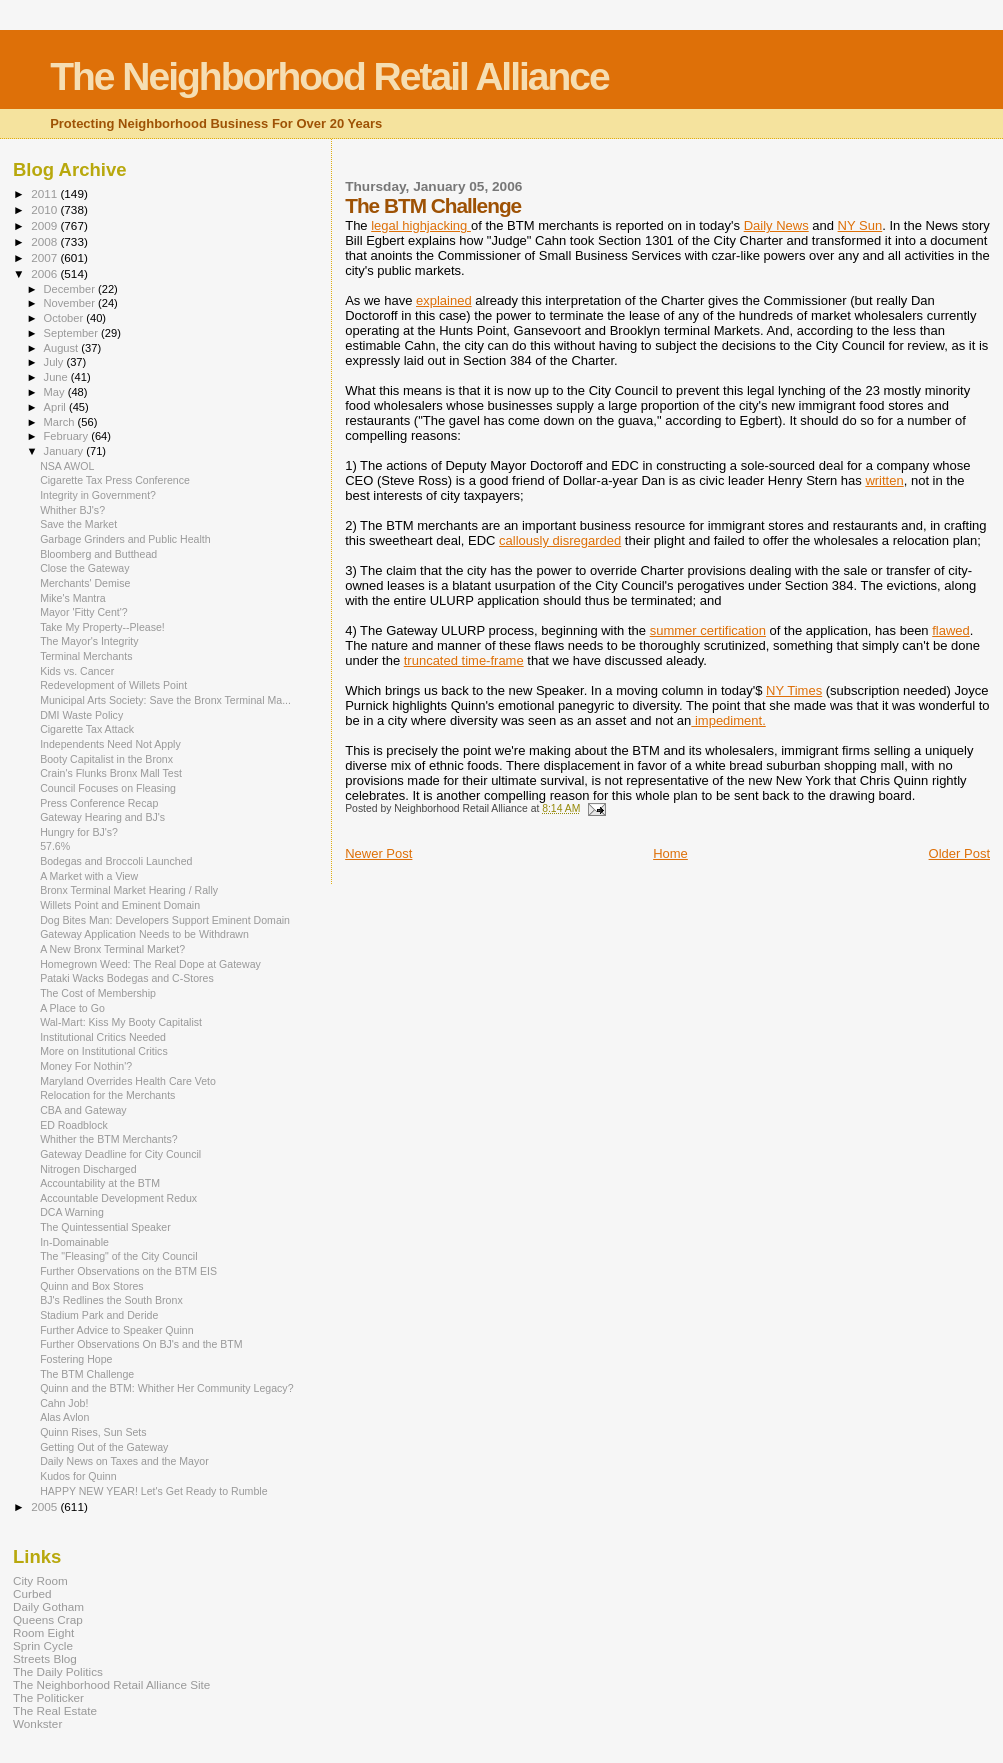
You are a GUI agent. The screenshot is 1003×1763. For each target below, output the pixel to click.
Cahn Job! (64, 1403)
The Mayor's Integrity (89, 641)
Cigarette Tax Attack (87, 729)
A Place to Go (72, 1008)
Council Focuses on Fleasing (108, 788)
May (56, 392)
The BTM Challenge (87, 1374)
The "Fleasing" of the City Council (118, 1256)
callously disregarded (560, 540)
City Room (40, 1580)
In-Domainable (74, 1242)
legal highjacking (421, 225)
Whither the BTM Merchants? (109, 1139)
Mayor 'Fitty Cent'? (84, 612)
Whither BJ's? (72, 510)
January (65, 451)
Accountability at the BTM (100, 1183)
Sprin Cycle (43, 1645)
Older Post (959, 853)
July (55, 362)
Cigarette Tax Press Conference (115, 480)
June (57, 377)
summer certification (708, 630)
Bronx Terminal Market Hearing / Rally (129, 890)
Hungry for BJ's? (79, 832)
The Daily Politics (58, 1671)
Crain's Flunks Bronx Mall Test (111, 773)
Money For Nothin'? (86, 1066)
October (65, 318)
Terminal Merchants (86, 656)
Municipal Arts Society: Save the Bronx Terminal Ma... (165, 700)
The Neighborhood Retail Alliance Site (111, 1684)
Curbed (32, 1593)
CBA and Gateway (83, 1110)
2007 (45, 257)
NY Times (794, 690)
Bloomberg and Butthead (98, 554)
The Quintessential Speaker (105, 1227)
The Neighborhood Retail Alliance (329, 76)
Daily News (776, 225)
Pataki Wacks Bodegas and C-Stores (127, 978)
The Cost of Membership (98, 993)
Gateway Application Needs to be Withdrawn (144, 934)
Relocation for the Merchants (107, 1095)
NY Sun (860, 225)
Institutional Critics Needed (103, 1037)
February (68, 436)
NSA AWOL (67, 466)
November (71, 303)
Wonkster (37, 1723)
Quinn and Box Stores (92, 1286)
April (56, 407)
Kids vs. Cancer (77, 671)
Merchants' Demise (85, 583)
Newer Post (378, 853)
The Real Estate (55, 1710)
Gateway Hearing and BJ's (102, 817)
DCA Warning (72, 1212)
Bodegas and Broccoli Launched (116, 861)
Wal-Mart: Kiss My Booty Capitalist (121, 1022)
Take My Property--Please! (102, 627)
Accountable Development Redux (118, 1198)
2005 (45, 1506)
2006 (45, 273)
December (71, 289)
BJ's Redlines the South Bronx (111, 1300)
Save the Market (78, 524)
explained (444, 300)
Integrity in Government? (98, 495)
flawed (951, 630)
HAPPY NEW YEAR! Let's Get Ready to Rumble (153, 1491)
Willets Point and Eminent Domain (120, 905)
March (61, 422)
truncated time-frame (464, 660)
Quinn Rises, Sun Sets (93, 1432)
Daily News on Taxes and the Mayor (124, 1461)
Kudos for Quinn (78, 1476)
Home (670, 853)
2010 (45, 209)
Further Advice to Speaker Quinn (116, 1330)
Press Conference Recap (99, 803)
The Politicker (48, 1697)
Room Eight (43, 1632)
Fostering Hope (76, 1359)
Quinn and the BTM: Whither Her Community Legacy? (166, 1388)
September (73, 333)
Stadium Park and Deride (99, 1315)
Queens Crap (48, 1619)
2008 (45, 241)
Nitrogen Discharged (88, 1169)
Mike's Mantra (73, 598)
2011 (45, 193)
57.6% (55, 846)
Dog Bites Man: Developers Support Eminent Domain (165, 920)
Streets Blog (45, 1658)
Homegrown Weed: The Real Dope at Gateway (150, 964)
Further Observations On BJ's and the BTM (141, 1344)
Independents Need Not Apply (110, 744)
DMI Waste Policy (81, 715)
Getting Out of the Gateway (104, 1447)
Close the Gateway (84, 568)
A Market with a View (89, 876)
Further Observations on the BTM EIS (128, 1271)
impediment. (728, 720)
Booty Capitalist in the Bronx (106, 759)
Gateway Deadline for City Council (120, 1154)
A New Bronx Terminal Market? (112, 949)
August (63, 348)
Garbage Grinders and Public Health (125, 539)
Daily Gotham (48, 1606)
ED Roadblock (74, 1125)
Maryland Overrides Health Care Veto (128, 1081)
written (884, 480)
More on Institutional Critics (104, 1051)
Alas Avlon (64, 1417)
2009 (45, 225)
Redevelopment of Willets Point (113, 685)
